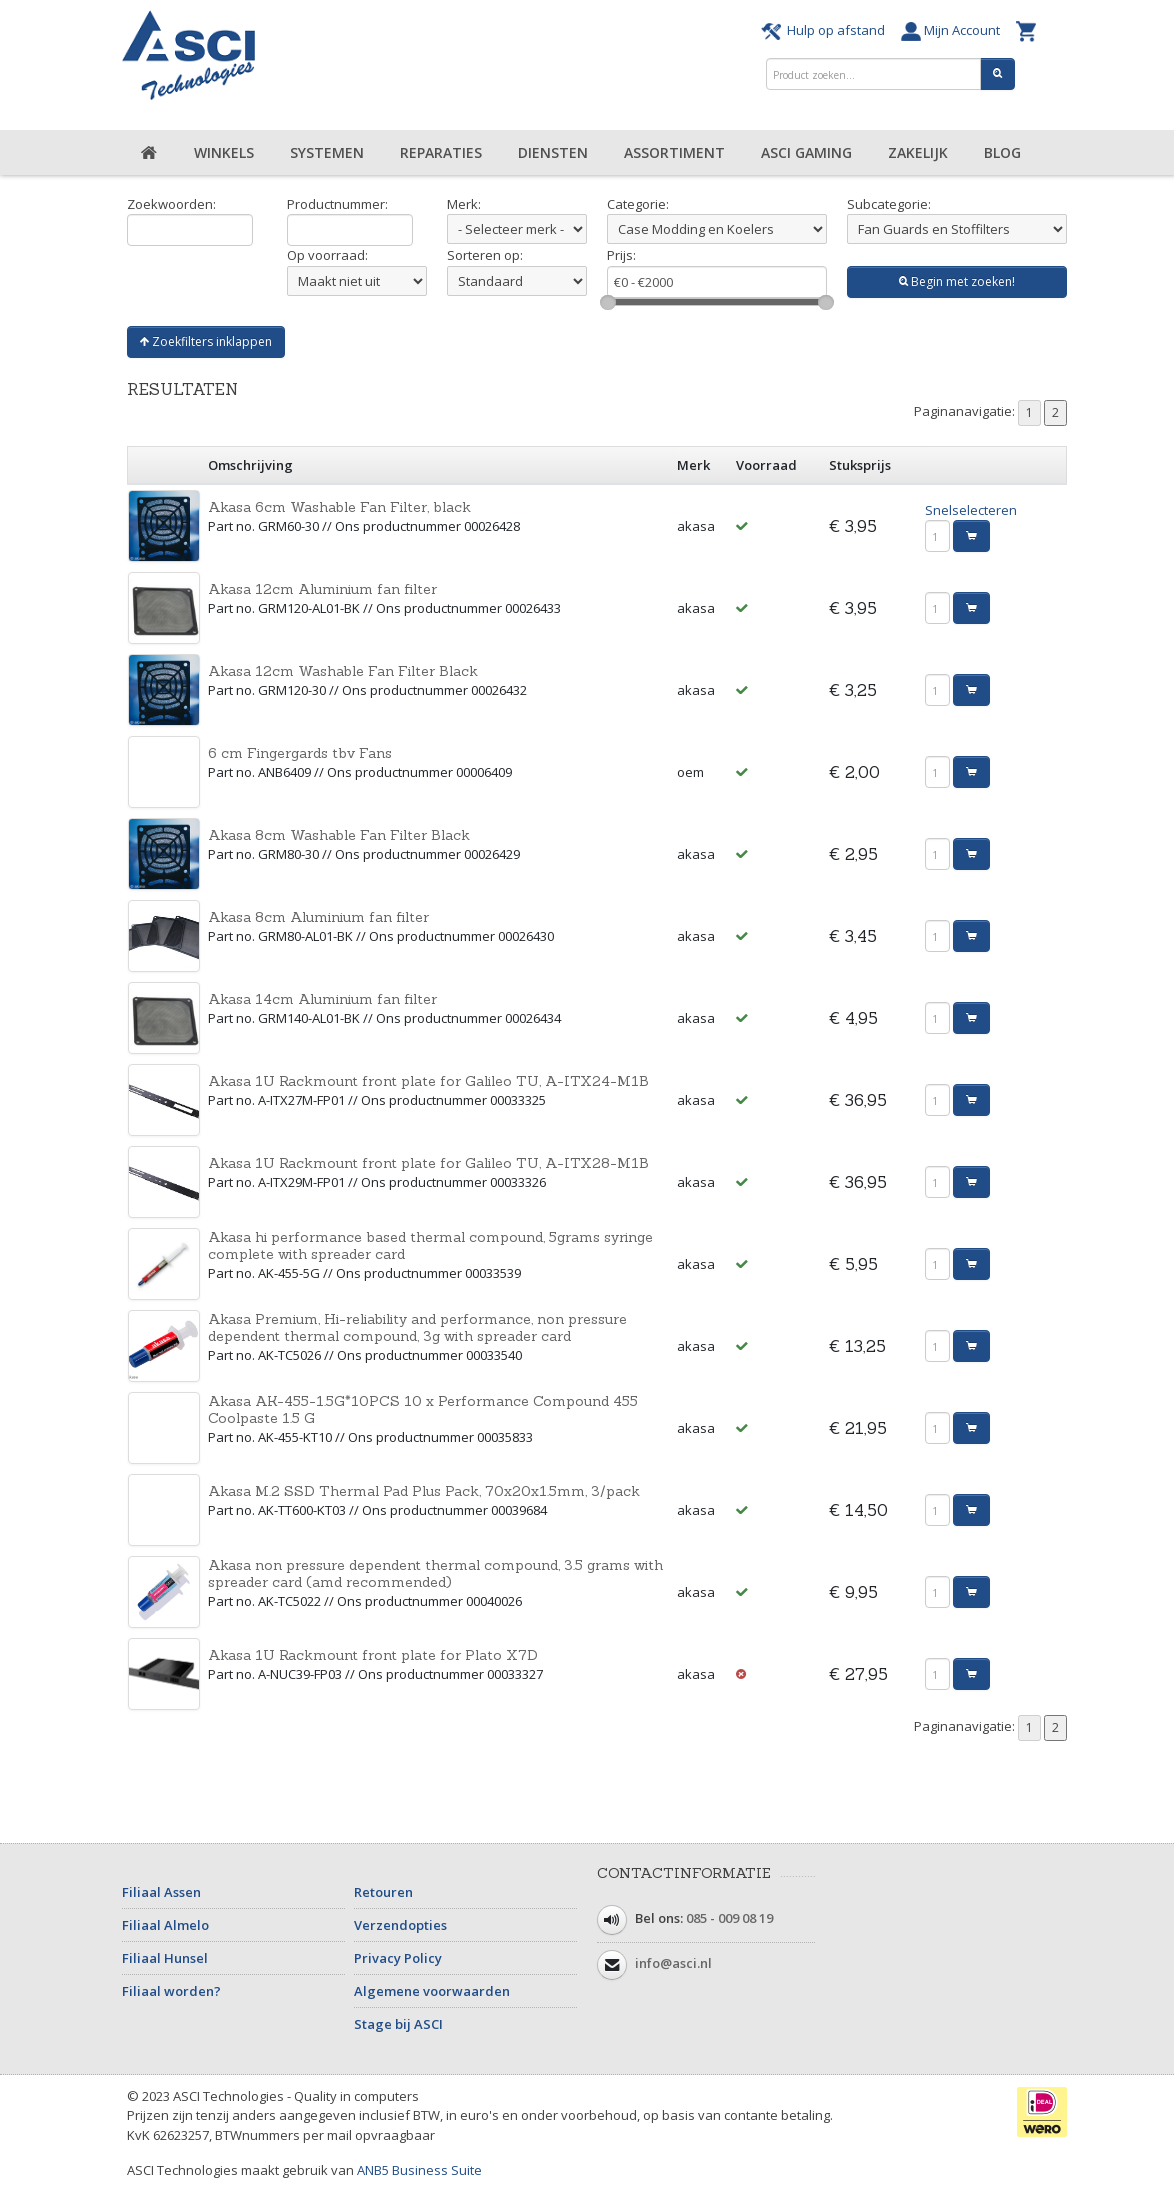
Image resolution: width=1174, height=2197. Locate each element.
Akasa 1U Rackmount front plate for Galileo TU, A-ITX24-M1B (428, 1081)
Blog (1002, 152)
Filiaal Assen (161, 1892)
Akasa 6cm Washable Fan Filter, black (339, 507)
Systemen (327, 152)
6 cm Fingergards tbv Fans (300, 753)
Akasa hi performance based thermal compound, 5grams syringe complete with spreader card (430, 1245)
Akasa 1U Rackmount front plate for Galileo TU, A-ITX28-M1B (428, 1163)
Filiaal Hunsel (165, 1958)
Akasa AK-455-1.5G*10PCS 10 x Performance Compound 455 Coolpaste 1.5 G (423, 1409)
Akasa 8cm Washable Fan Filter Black (339, 835)
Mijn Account (953, 30)
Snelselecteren (971, 510)
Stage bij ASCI (398, 2024)
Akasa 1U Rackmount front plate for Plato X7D (373, 1655)
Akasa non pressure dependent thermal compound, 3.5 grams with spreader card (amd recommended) (435, 1573)
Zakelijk (918, 152)
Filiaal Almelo (165, 1925)
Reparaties (441, 152)
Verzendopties (400, 1925)
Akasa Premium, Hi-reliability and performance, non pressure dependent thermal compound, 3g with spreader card (417, 1327)
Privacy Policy (398, 1958)
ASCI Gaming (806, 152)
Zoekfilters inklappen (206, 341)
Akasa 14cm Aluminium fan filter (322, 999)
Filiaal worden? (171, 1991)
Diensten (553, 152)
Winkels (224, 152)
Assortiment (674, 152)
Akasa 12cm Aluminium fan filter (322, 589)
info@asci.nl (673, 1963)
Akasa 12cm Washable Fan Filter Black (343, 671)
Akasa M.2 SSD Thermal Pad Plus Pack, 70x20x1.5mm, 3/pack (424, 1491)
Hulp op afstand (826, 30)
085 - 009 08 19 (729, 1918)
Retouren (383, 1892)
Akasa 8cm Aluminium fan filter (318, 917)
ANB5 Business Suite (419, 2170)
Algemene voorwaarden (432, 1991)
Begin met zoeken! (957, 281)
